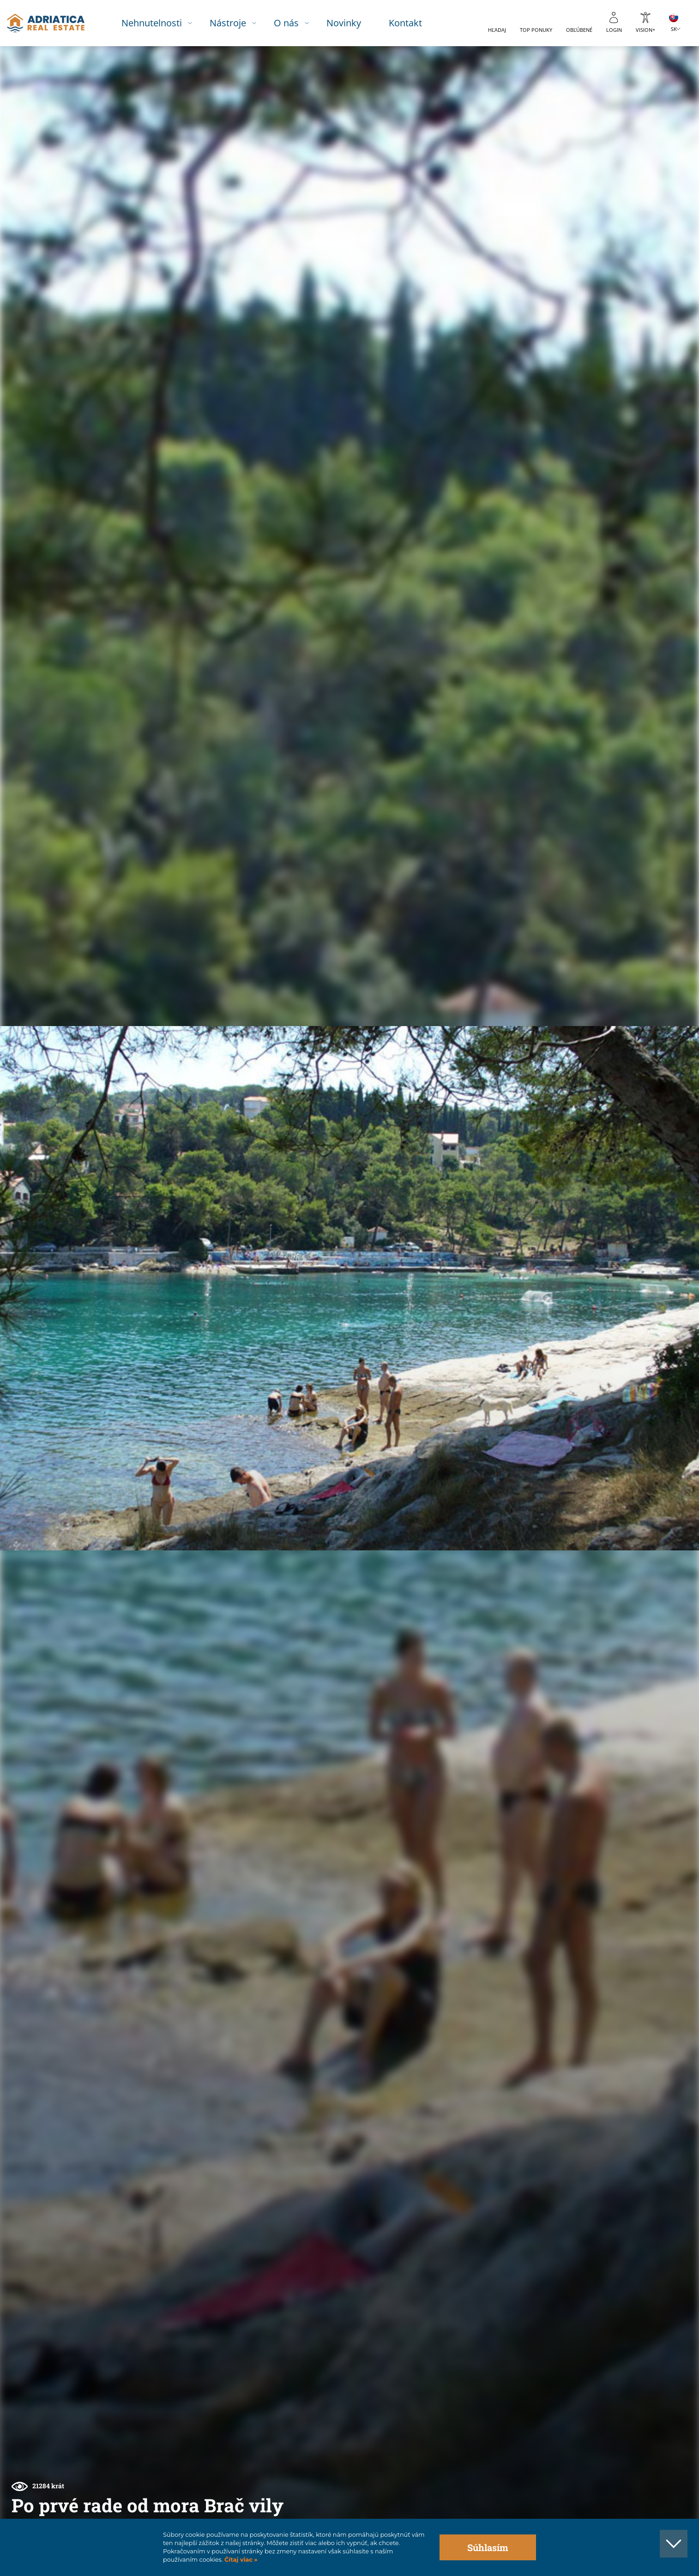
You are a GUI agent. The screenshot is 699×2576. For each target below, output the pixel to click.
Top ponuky (536, 29)
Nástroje (239, 23)
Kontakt (416, 23)
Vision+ (645, 29)
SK (674, 28)
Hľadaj (497, 29)
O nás (297, 23)
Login (614, 29)
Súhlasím (487, 2547)
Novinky (354, 23)
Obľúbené (579, 29)
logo (54, 23)
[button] (649, 96)
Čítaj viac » (240, 2559)
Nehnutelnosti (163, 23)
